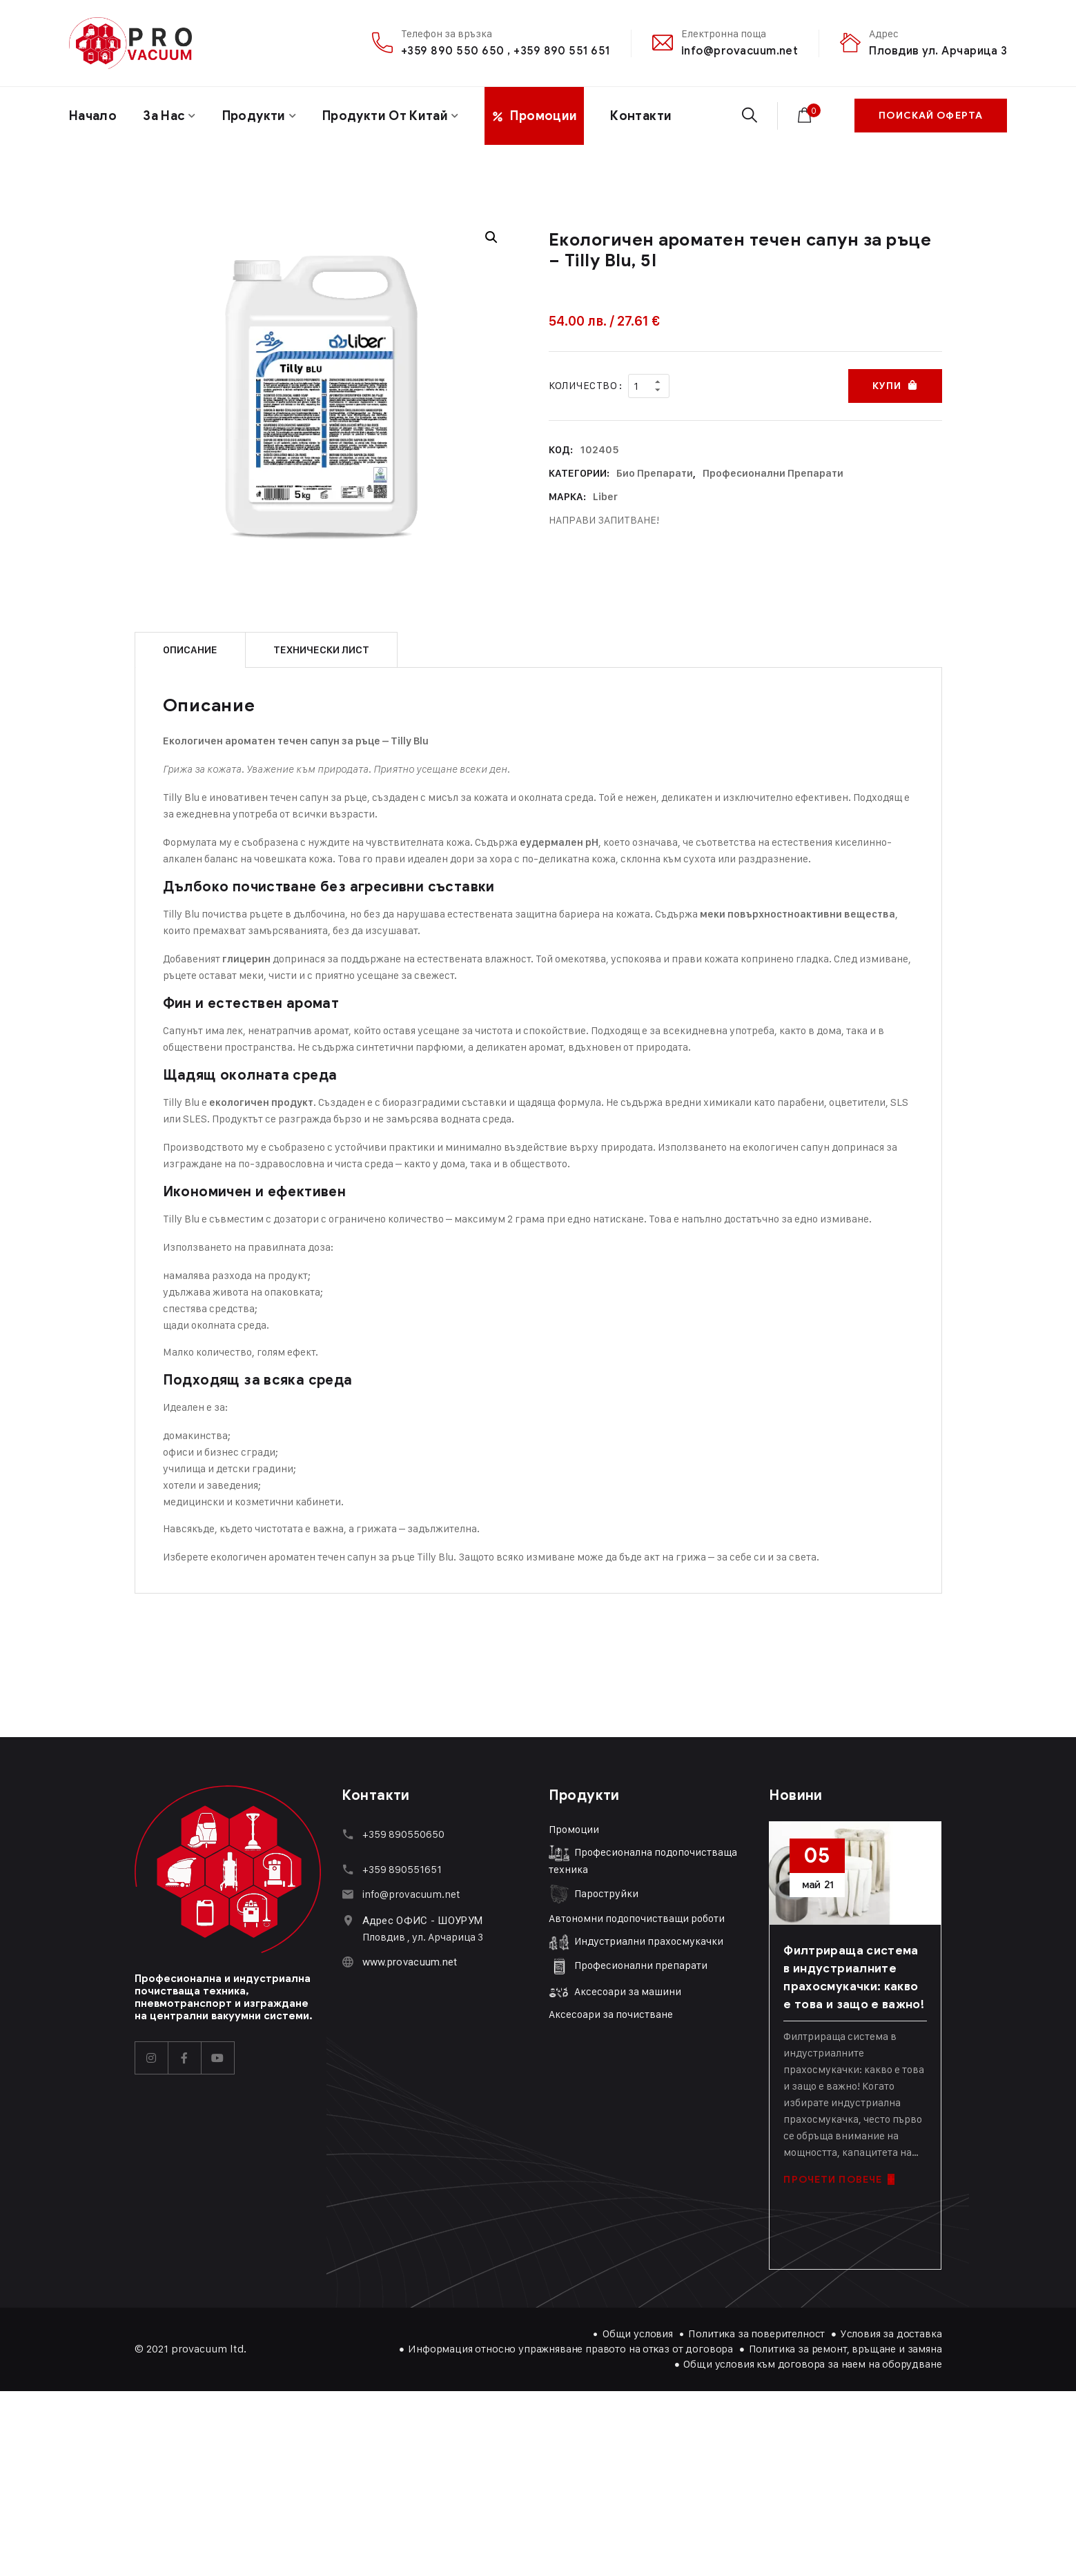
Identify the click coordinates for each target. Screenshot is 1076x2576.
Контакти (641, 115)
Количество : (586, 385)
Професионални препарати (773, 473)
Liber (605, 497)
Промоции (574, 1829)
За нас (164, 115)
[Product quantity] (648, 386)
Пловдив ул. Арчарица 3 (938, 50)
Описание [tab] (190, 650)
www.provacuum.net (410, 1962)
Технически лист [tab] (321, 650)
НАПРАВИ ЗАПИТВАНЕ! (604, 519)
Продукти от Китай (385, 115)
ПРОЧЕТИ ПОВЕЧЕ (838, 2180)
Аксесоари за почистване (611, 2014)
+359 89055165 (399, 1869)
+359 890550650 (403, 1834)
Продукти (254, 115)
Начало (93, 115)
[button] (491, 237)
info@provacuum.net (740, 50)
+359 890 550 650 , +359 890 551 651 (505, 50)
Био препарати (654, 473)
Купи (886, 386)
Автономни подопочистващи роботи (637, 1918)
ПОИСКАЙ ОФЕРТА (931, 115)
